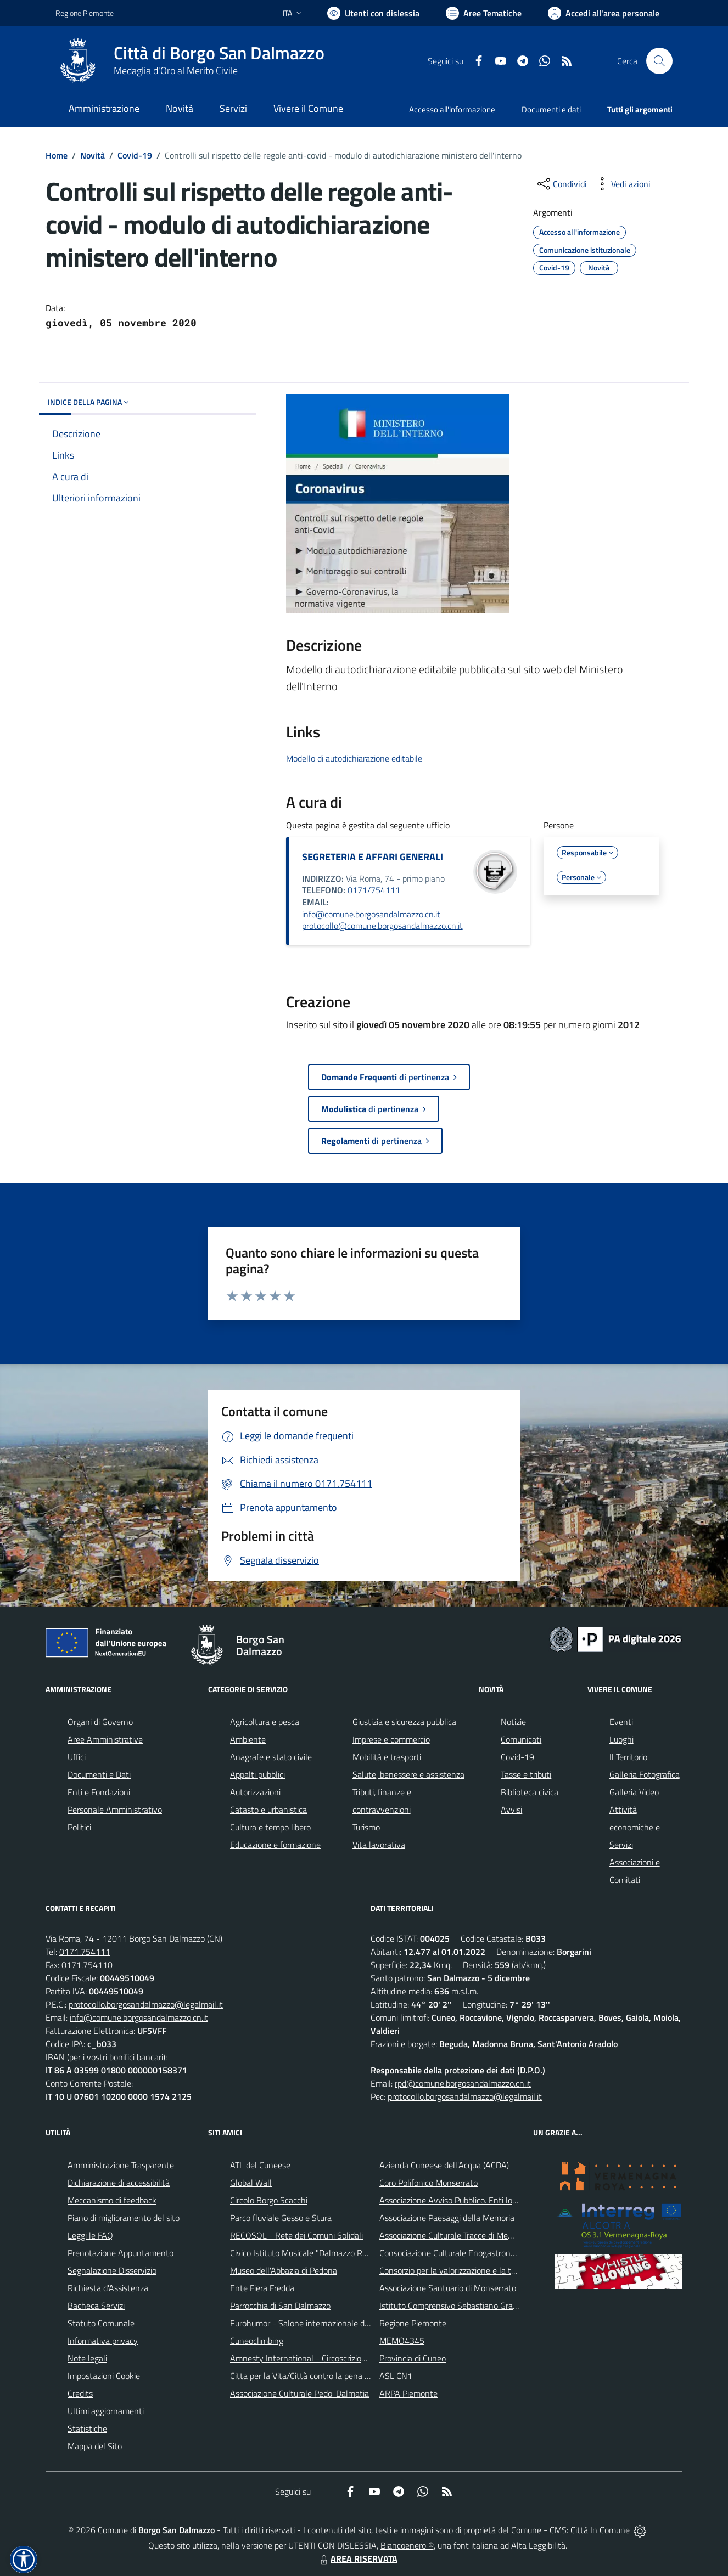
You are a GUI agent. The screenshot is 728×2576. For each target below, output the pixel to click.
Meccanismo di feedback (112, 2200)
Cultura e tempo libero (270, 1827)
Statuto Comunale (101, 2323)
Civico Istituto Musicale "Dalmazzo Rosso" (306, 2252)
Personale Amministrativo (115, 1809)
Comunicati (521, 1739)
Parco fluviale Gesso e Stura (281, 2217)
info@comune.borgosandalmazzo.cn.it (371, 914)
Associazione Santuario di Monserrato (447, 2288)
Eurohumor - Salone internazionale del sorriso (313, 2323)
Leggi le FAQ (90, 2235)
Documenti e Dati (99, 1774)
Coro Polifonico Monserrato (428, 2182)
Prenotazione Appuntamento (120, 2252)
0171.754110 (87, 1964)
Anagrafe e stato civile (271, 1756)
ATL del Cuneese (260, 2165)
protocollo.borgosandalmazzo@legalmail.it (146, 2004)
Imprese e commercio (391, 1739)
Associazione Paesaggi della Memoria (446, 2217)
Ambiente (248, 1739)
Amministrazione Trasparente (121, 2165)
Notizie (513, 1721)
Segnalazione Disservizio (112, 2270)
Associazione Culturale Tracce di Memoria (453, 2235)
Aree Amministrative (105, 1739)
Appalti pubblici (257, 1774)
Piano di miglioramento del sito (124, 2217)
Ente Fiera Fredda (262, 2288)
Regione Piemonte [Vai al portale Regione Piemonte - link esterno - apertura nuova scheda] (84, 13)
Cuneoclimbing (256, 2340)
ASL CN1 (395, 2375)
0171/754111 (374, 890)
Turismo (366, 1827)
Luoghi (621, 1739)
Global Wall (251, 2182)
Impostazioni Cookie (104, 2375)
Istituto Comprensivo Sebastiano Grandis (453, 2305)
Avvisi (511, 1809)
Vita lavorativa (378, 1844)
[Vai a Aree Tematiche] (484, 13)
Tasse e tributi (526, 1774)
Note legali (87, 2358)
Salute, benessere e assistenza (408, 1774)
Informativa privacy (103, 2340)
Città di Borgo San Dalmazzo (219, 53)
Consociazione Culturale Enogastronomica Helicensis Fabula (488, 2252)
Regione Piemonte (412, 2323)
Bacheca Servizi (96, 2305)
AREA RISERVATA (357, 2558)
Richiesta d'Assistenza (108, 2288)
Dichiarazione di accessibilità (119, 2182)
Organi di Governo (100, 1721)
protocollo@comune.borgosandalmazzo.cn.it (382, 925)
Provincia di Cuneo (412, 2358)
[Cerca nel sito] (659, 61)
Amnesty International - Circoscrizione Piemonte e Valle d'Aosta (347, 2358)
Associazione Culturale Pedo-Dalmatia (299, 2393)
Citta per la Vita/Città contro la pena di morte (312, 2375)
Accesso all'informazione (452, 109)
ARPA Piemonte (408, 2393)
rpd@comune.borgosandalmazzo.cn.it (463, 2083)
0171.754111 (84, 1951)
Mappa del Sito (95, 2446)
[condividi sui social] (561, 184)
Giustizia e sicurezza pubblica (404, 1721)
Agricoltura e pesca (264, 1721)
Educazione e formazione (275, 1844)
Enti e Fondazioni (99, 1792)
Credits (80, 2393)
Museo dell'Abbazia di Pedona (283, 2270)
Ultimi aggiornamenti (106, 2410)
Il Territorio (628, 1756)
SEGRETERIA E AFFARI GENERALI (372, 856)
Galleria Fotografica (644, 1774)
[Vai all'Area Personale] (604, 13)
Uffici (77, 1756)
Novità (92, 155)
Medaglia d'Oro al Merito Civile (176, 70)
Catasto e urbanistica (268, 1809)
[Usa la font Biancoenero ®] (373, 13)
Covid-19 (134, 155)
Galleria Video (634, 1792)
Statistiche (87, 2428)
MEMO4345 (401, 2340)
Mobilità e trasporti (386, 1756)
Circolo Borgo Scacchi (268, 2200)
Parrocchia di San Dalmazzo (280, 2305)
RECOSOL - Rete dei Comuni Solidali (296, 2235)
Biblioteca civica (529, 1792)
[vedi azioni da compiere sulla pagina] (622, 184)
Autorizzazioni (255, 1792)
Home (57, 155)
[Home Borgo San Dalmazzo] (189, 60)
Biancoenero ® (407, 2545)
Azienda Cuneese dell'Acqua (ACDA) (444, 2165)
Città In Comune (600, 2529)
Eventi (621, 1721)
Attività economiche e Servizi (634, 1827)
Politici (79, 1827)
